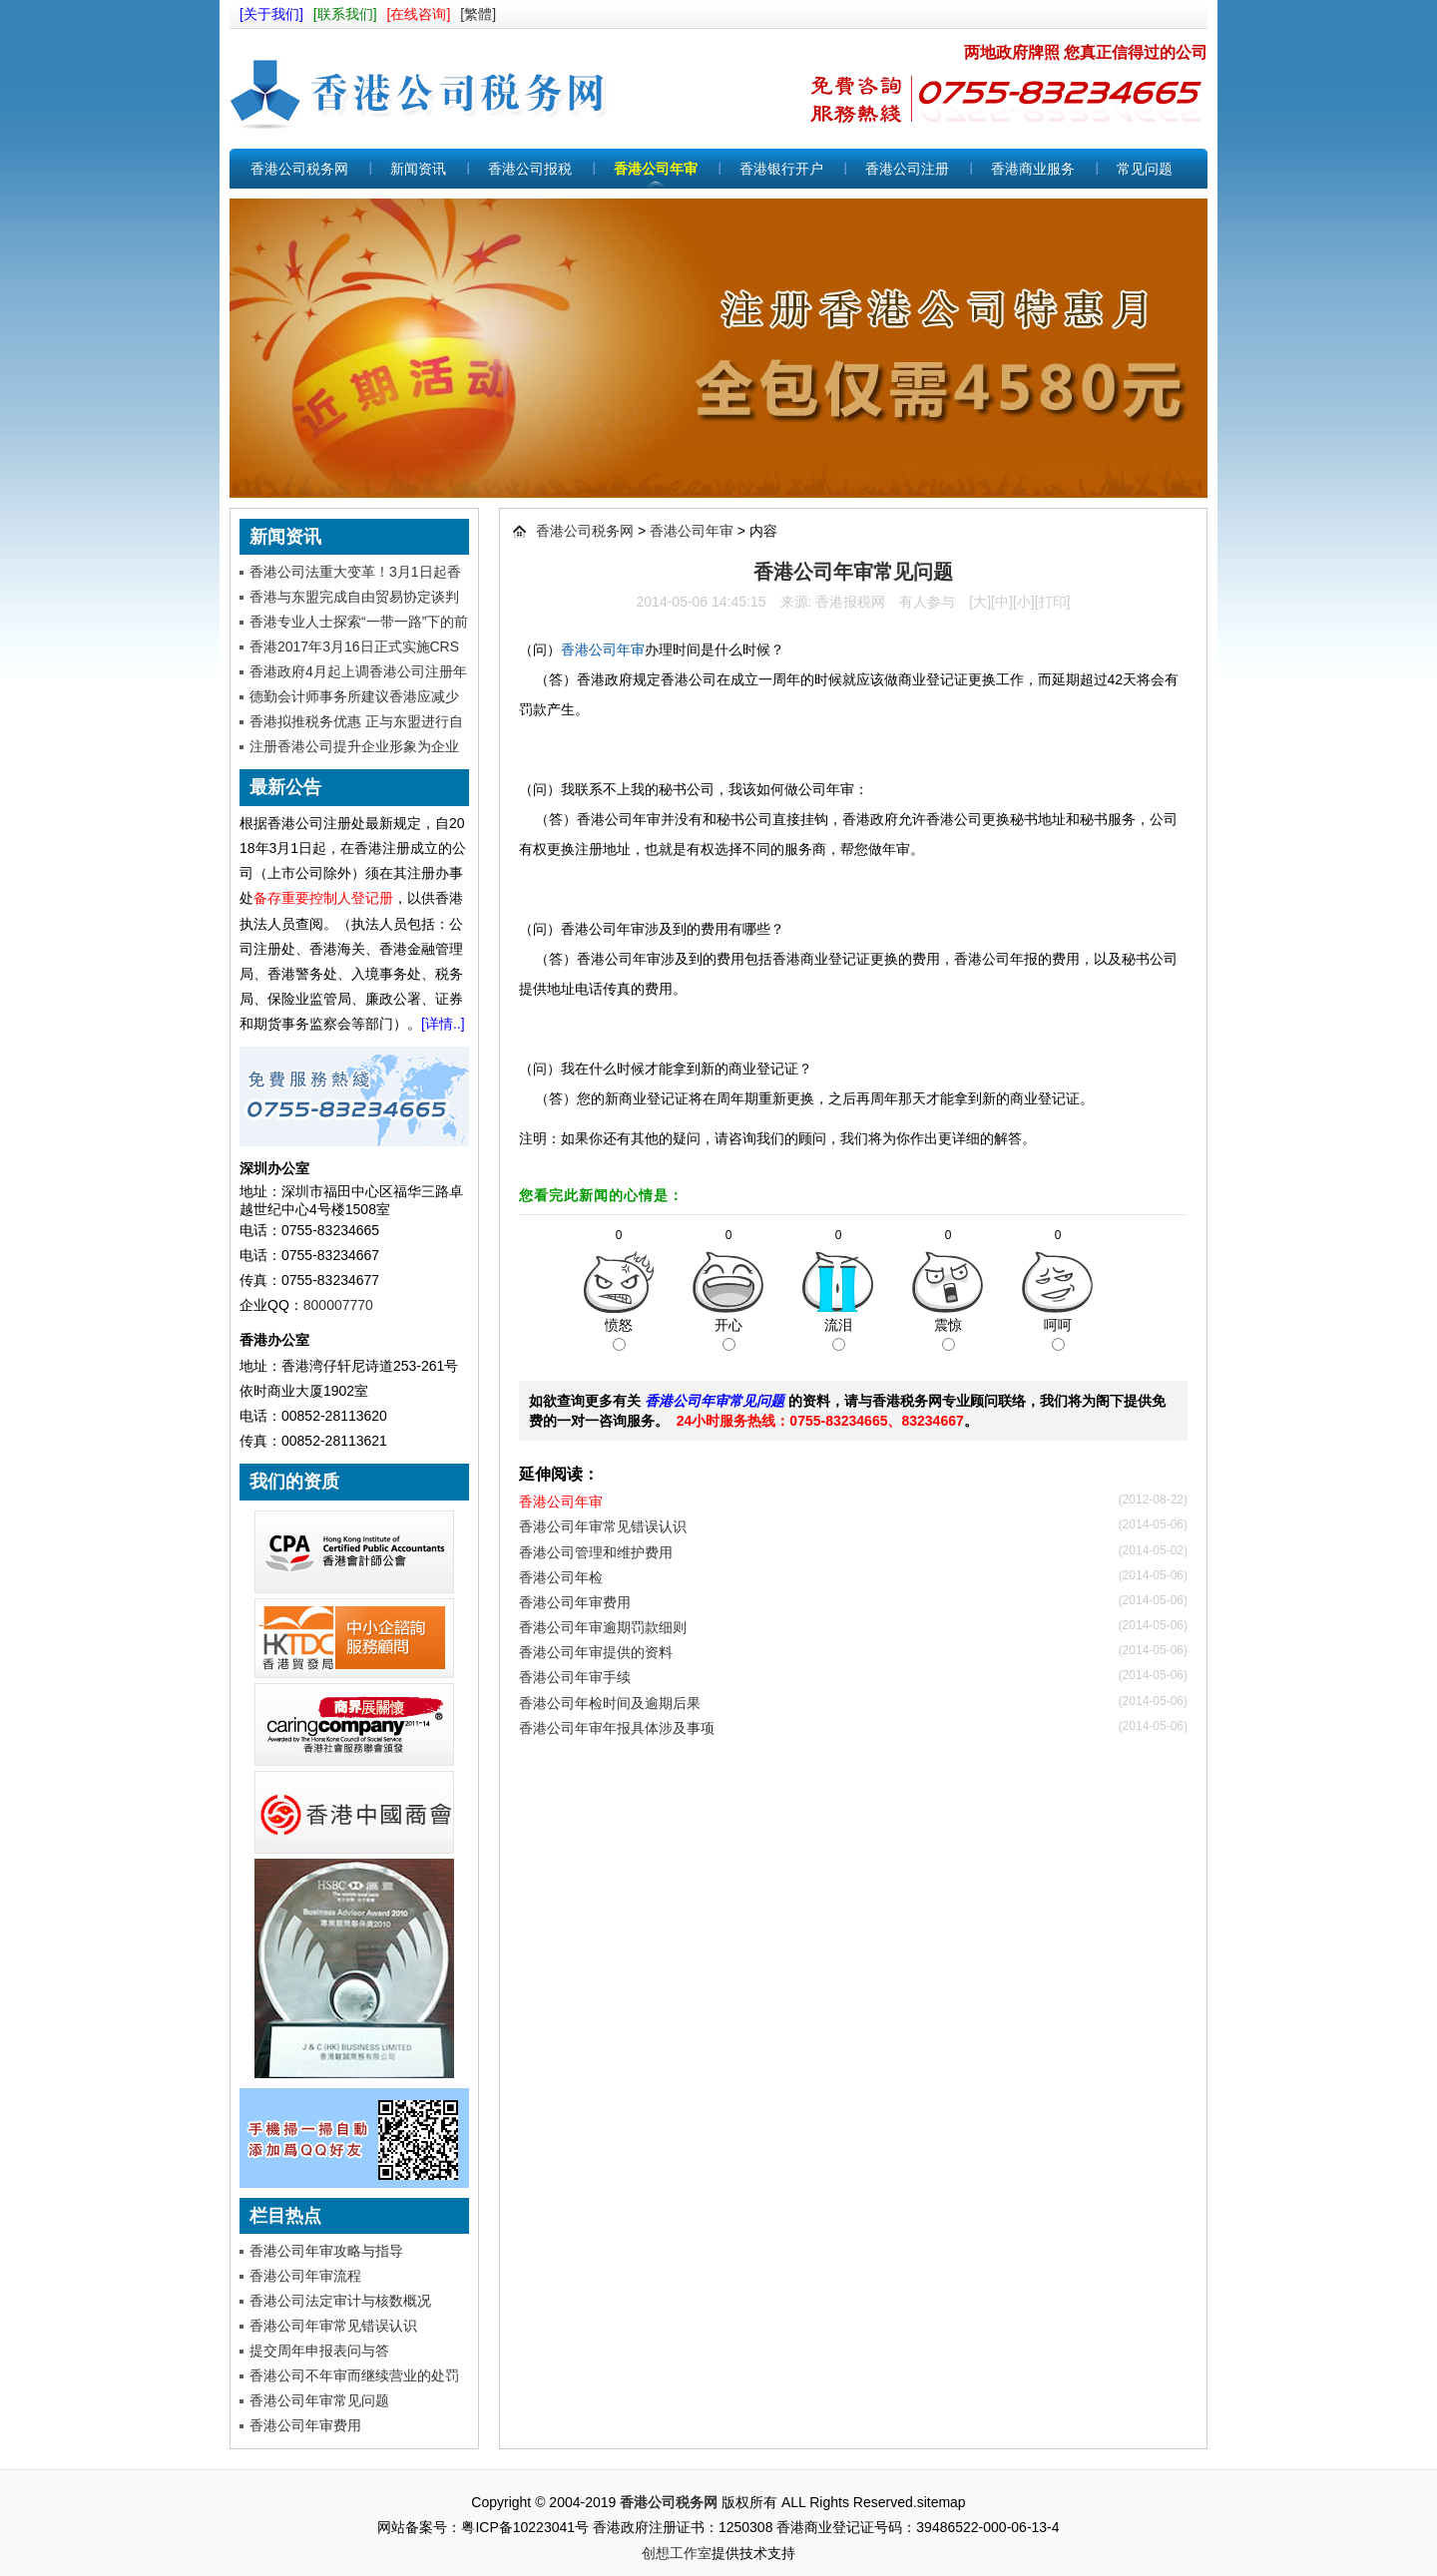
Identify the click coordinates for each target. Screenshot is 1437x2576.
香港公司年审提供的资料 (596, 1652)
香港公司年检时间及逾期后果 (610, 1703)
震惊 (948, 1334)
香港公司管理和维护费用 (596, 1552)
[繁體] (478, 14)
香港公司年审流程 (305, 2276)
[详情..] (443, 1024)
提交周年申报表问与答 (319, 2351)
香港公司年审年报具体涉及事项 (617, 1728)
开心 (728, 1334)
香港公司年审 (656, 169)
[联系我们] (345, 14)
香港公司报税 (530, 169)
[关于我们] (271, 14)
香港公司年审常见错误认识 (333, 2326)
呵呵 (1058, 1334)
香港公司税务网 (429, 89)
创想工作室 (677, 2553)
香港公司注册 (907, 169)
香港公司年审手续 (575, 1677)
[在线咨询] (419, 14)
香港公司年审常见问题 (319, 2400)
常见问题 (1145, 169)
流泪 (838, 1334)
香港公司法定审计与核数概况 (340, 2301)
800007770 (338, 1305)
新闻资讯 (418, 169)
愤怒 (619, 1334)
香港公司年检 (561, 1577)
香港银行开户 (781, 169)
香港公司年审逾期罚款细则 (603, 1627)
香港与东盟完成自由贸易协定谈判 (354, 597)
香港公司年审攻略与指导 (326, 2251)
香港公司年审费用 (305, 2425)
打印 (1053, 602)
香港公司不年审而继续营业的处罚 (354, 2375)
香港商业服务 (1033, 169)
